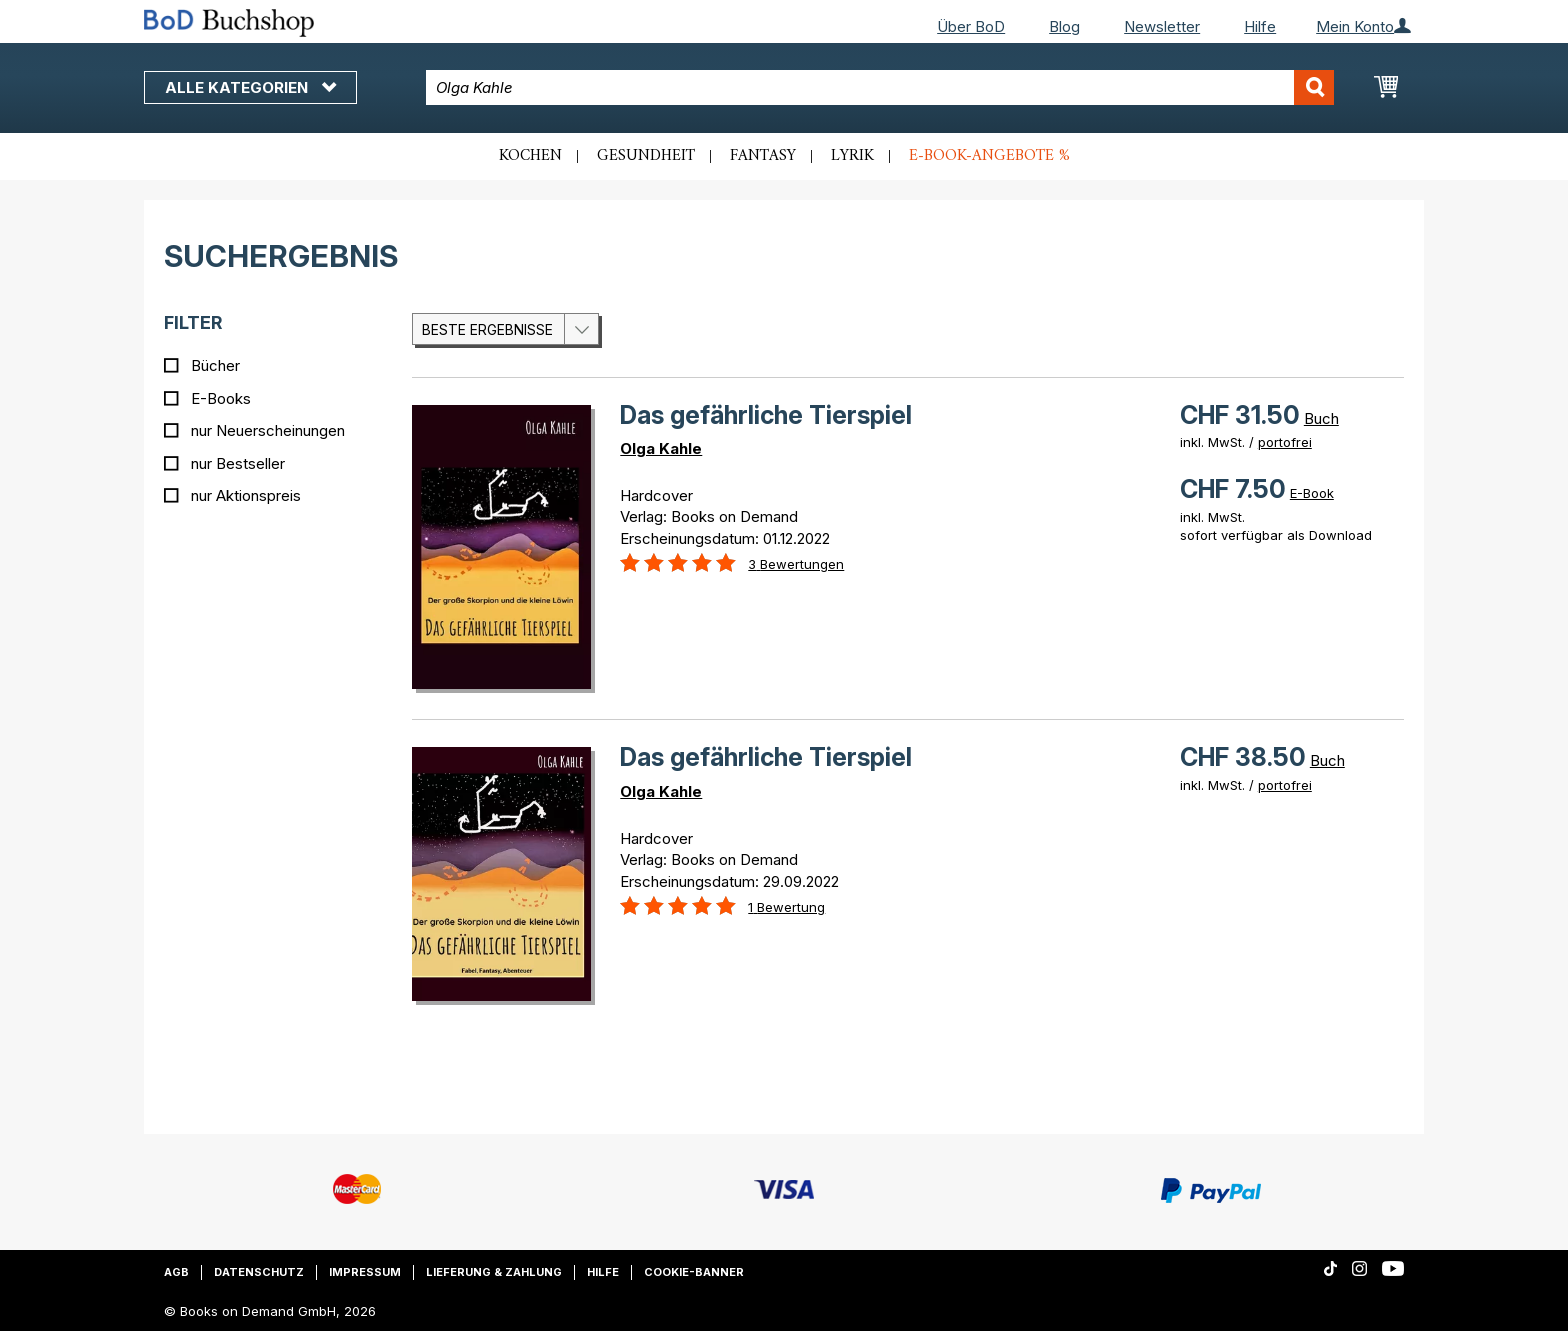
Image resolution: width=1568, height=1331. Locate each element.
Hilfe (1260, 26)
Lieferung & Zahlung (494, 1272)
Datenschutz (259, 1272)
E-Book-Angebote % (989, 156)
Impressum (365, 1272)
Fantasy (763, 156)
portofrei (1285, 442)
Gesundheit (646, 156)
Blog (1064, 26)
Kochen (530, 156)
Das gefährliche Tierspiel (766, 415)
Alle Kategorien (250, 87)
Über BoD (971, 26)
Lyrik (852, 156)
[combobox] (880, 87)
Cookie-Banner (694, 1272)
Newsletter (1162, 26)
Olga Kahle (661, 448)
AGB (176, 1272)
